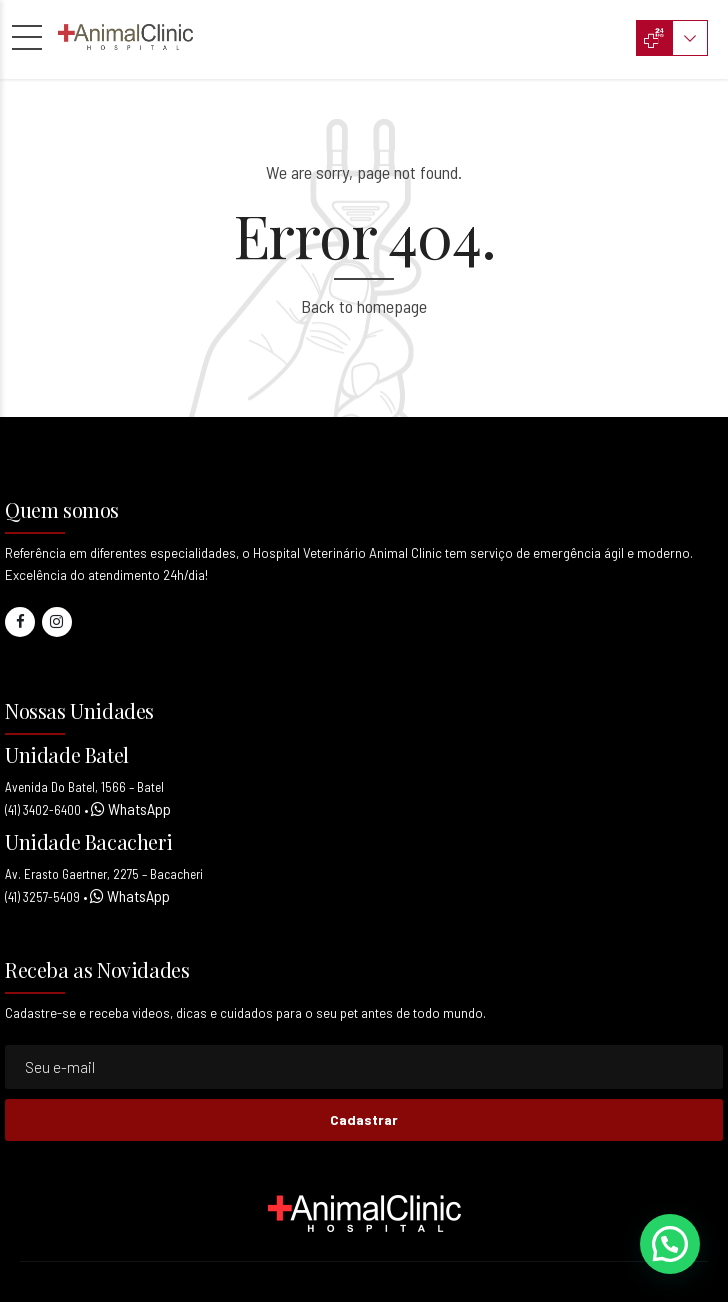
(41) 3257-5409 (42, 897)
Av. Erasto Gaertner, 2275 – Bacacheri (104, 874)
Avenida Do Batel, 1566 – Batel (84, 787)
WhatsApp (138, 808)
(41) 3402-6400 (43, 810)
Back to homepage (364, 306)
